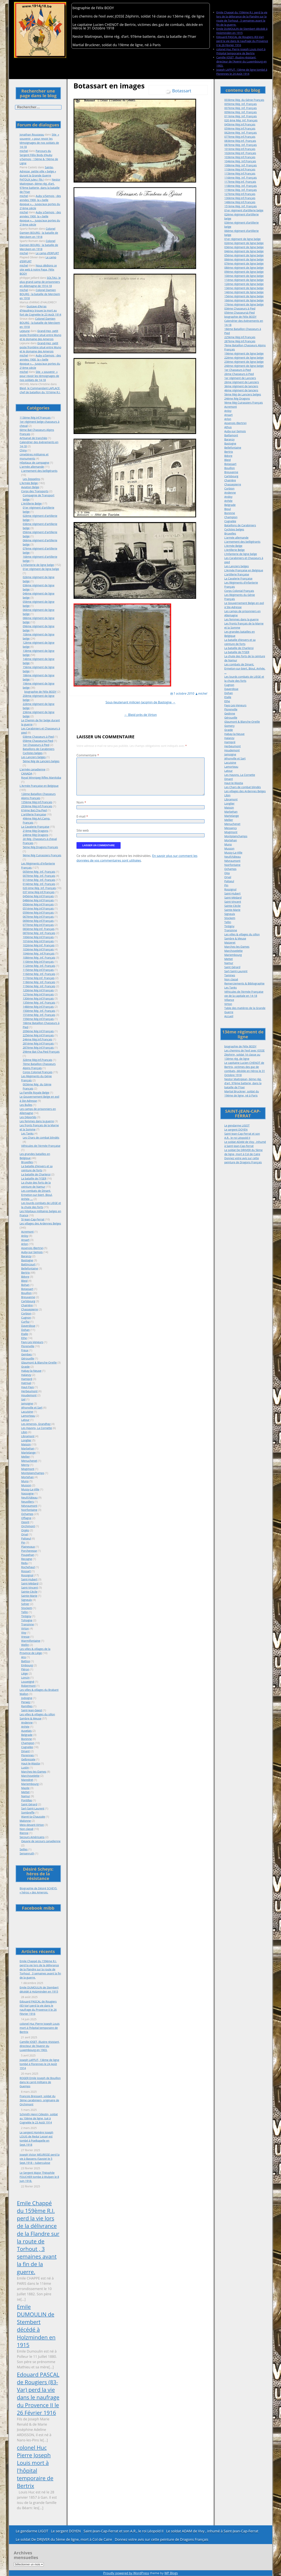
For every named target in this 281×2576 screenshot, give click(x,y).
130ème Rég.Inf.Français (38, 998)
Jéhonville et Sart (32, 1407)
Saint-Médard (29, 1583)
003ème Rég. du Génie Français (244, 100)
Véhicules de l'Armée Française (40, 1146)
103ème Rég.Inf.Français (38, 949)
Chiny (23, 450)
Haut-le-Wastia (30, 1763)
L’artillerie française (236, 574)
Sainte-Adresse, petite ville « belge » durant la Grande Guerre (38, 171)
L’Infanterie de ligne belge (240, 554)
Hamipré (26, 1379)
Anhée (25, 1726)
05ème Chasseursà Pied (38, 741)
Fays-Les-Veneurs (32, 1342)
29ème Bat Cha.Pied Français (41, 1051)
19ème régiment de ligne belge (244, 353)
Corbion (26, 1313)
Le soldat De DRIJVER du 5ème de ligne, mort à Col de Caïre (64, 2539)
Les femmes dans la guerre (37, 1121)
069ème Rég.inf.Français (38, 921)
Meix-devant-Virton (32, 1825)
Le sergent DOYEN (236, 1129)
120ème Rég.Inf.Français (38, 990)
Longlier (26, 1440)
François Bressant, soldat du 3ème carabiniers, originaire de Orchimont (39, 2100)
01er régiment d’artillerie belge (243, 210)
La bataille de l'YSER (33, 1178)
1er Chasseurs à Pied (36, 745)
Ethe (24, 1338)
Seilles (24, 1849)
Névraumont (29, 1506)
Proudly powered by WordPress (126, 2573)
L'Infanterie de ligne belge (37, 565)
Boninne (26, 1739)
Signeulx (26, 1600)
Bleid (24, 1281)
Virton (25, 1628)
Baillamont (231, 435)
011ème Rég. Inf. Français (39, 880)
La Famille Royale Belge (34, 1092)
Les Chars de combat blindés (41, 1137)
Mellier (25, 1456)
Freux (24, 1350)
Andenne (27, 1722)
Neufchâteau (29, 1497)
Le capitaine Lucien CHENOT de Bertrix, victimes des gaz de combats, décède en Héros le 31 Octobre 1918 (138, 26)
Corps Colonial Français (37, 1072)
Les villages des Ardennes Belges (40, 1223)
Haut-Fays (27, 1387)
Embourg (27, 1665)
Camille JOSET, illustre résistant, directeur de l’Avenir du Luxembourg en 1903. (241, 61)
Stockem (26, 1608)
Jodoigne (26, 1698)
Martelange (28, 1452)
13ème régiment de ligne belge (244, 288)
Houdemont (29, 1395)
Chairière (27, 1305)
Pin (23, 1542)
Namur (25, 1796)
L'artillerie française (33, 814)
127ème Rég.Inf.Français (38, 994)
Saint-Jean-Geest (31, 1710)
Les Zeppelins (31, 479)
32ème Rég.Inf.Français (37, 1060)
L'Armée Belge (29, 483)
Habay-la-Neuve (31, 1371)
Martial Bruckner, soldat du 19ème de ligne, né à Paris (117, 44)
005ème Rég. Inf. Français (39, 871)
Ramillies (27, 1706)
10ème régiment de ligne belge (244, 276)
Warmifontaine (30, 1641)
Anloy (24, 1236)
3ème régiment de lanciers (241, 386)
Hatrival (26, 1383)
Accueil (228, 1016)
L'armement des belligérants (39, 471)
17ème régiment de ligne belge (244, 304)
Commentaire (87, 755)
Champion (27, 1743)
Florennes (27, 1755)
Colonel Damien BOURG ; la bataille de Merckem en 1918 (39, 233)
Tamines (229, 975)
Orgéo (25, 1530)
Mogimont (27, 1469)
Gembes (26, 1354)
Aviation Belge (30, 487)
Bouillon (26, 1293)
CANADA (26, 773)
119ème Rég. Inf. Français (39, 986)
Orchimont (28, 1526)
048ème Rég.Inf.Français (38, 900)
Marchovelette (30, 1776)
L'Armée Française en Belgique (39, 786)
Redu (24, 1563)
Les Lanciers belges (33, 757)
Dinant (25, 1751)
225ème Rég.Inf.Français (38, 1035)
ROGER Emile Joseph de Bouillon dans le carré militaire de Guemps (40, 2082)
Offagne (26, 1518)
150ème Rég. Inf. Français (39, 1011)
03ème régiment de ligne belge (244, 247)
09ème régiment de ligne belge (244, 271)
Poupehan (27, 1555)
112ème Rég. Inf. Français (39, 966)
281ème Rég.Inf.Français (38, 1043)
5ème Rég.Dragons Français (40, 847)
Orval (24, 1534)
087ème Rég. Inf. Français (39, 933)
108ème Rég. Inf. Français (39, 957)
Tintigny (26, 1616)
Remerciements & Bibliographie (244, 983)
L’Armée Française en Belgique (243, 570)
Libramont (28, 1436)
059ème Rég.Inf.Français (38, 912)
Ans (23, 1657)
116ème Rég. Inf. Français (39, 974)
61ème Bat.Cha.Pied (34, 810)
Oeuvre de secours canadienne (41, 1841)
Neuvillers (27, 1501)
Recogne (26, 1559)
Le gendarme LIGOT (237, 1125)
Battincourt (28, 1264)
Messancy (230, 828)
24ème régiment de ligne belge (244, 366)
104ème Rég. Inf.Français (39, 953)
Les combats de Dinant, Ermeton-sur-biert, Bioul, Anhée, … (37, 1195)
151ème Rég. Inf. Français (39, 1015)
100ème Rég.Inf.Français (38, 937)
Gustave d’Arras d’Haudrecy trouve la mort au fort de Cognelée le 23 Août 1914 (40, 310)
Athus (228, 427)
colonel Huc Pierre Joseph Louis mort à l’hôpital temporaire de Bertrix (40, 2028)
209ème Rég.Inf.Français (38, 1031)
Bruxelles (27, 1162)
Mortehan (27, 1477)
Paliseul (26, 1538)
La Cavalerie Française (35, 826)
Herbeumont (29, 1391)
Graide (25, 1366)
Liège (24, 1673)
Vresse (25, 1636)
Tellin (24, 1612)
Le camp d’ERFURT (47, 253)
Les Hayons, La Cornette (36, 1428)
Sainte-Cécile (29, 1591)
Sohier (25, 1604)
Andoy (228, 496)
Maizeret (230, 942)
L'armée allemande (32, 466)
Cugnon (26, 1317)
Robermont (28, 1686)
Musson (26, 1485)
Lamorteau (28, 1416)
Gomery (229, 726)
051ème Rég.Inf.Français (38, 908)
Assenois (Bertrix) (32, 1248)
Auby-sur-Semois (32, 1252)
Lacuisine (27, 1411)
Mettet (25, 1792)
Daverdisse (28, 1326)
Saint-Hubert (29, 1579)
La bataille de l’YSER (236, 652)
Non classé (26, 1829)
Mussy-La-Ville (30, 1489)
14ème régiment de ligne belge (244, 292)
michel (24, 151)
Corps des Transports (34, 491)
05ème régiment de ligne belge (244, 255)
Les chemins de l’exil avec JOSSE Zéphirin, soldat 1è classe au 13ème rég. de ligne (139, 16)
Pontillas (26, 1800)
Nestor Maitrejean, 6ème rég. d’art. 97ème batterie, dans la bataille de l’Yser (134, 36)
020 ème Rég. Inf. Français (39, 888)
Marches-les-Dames (33, 1771)
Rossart (26, 1571)
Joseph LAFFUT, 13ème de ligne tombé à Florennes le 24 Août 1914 (39, 2064)
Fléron (25, 1669)
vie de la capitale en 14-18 (240, 996)
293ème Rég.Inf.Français (36, 806)
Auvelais (26, 1731)
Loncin (25, 1677)
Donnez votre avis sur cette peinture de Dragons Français (161, 2539)
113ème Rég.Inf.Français (35, 417)
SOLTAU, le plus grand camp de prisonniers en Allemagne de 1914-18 (40, 282)
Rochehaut (28, 1567)
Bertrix (25, 1272)
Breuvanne (28, 1297)
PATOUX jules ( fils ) (32, 179)
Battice (25, 1661)
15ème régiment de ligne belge (244, 296)
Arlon (24, 1244)
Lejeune (25, 331)
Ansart (25, 1240)
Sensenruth (27, 1853)
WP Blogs (171, 2573)
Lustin (25, 1767)
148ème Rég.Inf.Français (38, 1006)
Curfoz (25, 1321)
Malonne (25, 1821)
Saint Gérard (29, 1804)
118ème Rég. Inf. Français (39, 982)
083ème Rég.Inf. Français (39, 929)
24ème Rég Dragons (35, 835)
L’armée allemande (236, 537)
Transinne (27, 1624)
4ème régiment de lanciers (241, 390)
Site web (82, 830)
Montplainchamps (32, 1473)
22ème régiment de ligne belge (244, 357)
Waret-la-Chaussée (33, 1816)
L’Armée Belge (233, 546)
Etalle (24, 1334)
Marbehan (27, 1448)
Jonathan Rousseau (32, 134)
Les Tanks (27, 1133)
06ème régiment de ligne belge (244, 259)
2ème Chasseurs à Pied (239, 374)
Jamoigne (27, 1403)
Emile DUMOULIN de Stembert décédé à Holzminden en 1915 (36, 2325)
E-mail (82, 816)
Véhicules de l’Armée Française (243, 991)
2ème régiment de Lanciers (241, 382)
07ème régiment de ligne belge (244, 263)
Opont (25, 1522)
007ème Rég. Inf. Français (39, 876)
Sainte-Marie (29, 1596)
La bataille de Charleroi (36, 1174)
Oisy (227, 873)
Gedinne (229, 713)
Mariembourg (30, 1784)
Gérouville (27, 1358)
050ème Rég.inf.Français (38, 904)
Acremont (27, 1231)
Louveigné (27, 1681)
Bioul (227, 509)
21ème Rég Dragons (35, 831)
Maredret (27, 1780)
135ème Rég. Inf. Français (39, 1002)
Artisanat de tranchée (33, 438)
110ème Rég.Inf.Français (38, 961)
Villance (229, 1000)
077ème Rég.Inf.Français (38, 925)
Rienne (24, 1833)
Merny (25, 1465)
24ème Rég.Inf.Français (37, 1039)
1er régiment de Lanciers (240, 378)
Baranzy (26, 1256)
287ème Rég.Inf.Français (38, 1047)
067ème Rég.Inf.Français (38, 916)
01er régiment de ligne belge (41, 569)
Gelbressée (28, 1759)
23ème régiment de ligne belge (244, 361)
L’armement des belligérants (242, 541)
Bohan (25, 1285)
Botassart (27, 1289)
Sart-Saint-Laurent (32, 1808)
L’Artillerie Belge (234, 550)
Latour (25, 1420)
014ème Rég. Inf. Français (39, 884)
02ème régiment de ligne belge (244, 243)
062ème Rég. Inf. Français (240, 132)
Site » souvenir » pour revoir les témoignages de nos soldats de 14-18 (39, 376)
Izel (23, 1399)
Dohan (25, 1330)
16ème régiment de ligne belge (244, 300)
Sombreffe (28, 1812)
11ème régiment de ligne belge (244, 280)
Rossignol (27, 1575)
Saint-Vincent (29, 1587)
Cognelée (27, 1747)
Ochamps (27, 1514)
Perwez (25, 1702)
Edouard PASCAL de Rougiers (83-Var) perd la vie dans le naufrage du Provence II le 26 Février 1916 (242, 41)
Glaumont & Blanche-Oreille (39, 1362)
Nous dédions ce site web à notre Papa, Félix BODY (38, 269)
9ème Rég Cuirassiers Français (42, 855)
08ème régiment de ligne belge (244, 267)
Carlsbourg (28, 1301)
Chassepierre (29, 1309)
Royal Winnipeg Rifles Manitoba (41, 777)
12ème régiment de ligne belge (244, 284)
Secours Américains (32, 1837)
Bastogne (27, 1260)
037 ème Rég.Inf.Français (39, 892)
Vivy (23, 1632)
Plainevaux (28, 1546)
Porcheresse (29, 1551)
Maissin (26, 1444)
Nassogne (27, 1493)
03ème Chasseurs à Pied (38, 736)
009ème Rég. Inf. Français (240, 112)
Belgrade (27, 1735)
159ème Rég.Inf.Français (38, 1019)
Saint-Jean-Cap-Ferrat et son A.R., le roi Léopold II (124, 2531)
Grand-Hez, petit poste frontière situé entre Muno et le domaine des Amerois (40, 335)
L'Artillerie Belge (31, 503)
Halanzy (26, 1375)
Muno (25, 1481)
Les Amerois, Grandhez (36, 1424)
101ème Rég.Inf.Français (38, 941)
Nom (81, 802)
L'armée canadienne (32, 769)
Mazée (25, 1788)
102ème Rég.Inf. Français (39, 945)
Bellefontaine (29, 1268)
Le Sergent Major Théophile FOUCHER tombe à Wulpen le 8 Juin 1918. (39, 2177)
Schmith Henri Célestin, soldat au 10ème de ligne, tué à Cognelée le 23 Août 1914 (39, 2118)
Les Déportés (28, 1117)
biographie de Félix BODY (93, 7)
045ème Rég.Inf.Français (38, 896)
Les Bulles (26, 1105)
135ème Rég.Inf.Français (36, 802)
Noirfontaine (29, 1510)
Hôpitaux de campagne (34, 462)
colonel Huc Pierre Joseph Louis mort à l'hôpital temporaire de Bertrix (35, 2466)
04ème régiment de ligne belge (244, 251)
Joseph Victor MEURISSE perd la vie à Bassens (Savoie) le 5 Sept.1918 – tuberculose (40, 2159)
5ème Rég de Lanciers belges (41, 761)
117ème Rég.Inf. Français (39, 978)
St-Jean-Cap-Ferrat (32, 1219)
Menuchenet (29, 1461)
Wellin (25, 1645)
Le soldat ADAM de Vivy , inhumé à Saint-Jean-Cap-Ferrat (212, 2531)
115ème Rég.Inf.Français (38, 970)
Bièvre (25, 1276)
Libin (24, 1432)
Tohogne (26, 1620)
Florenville (27, 1346)
